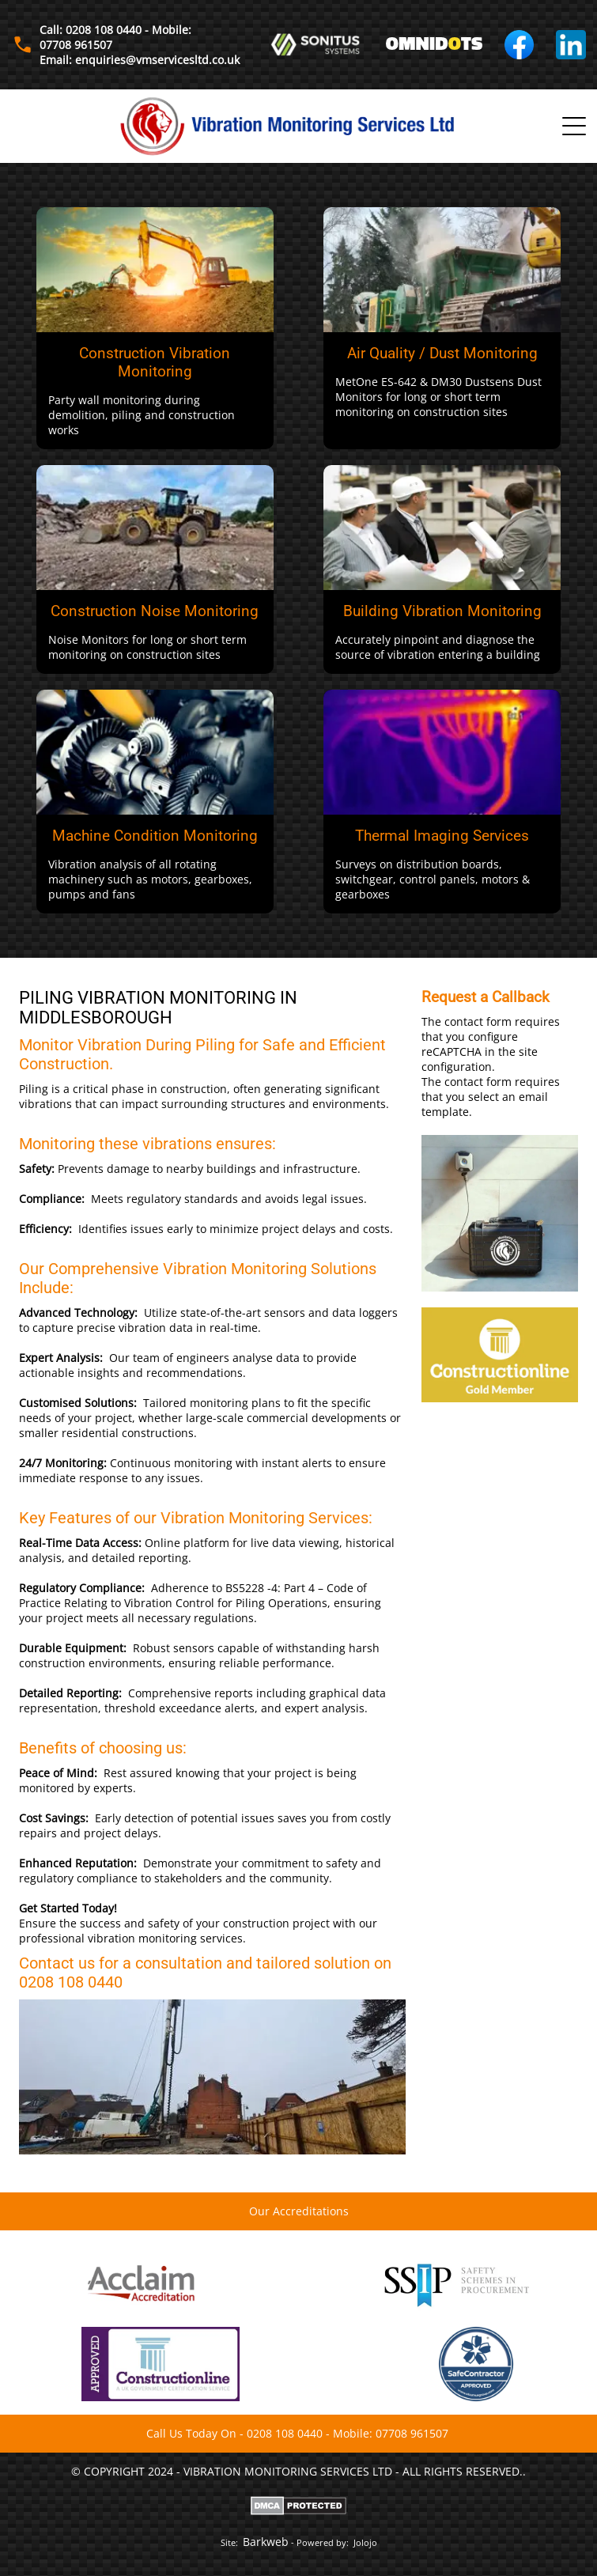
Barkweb (266, 2541)
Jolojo (365, 2542)
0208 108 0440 (285, 2433)
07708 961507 (412, 2433)
